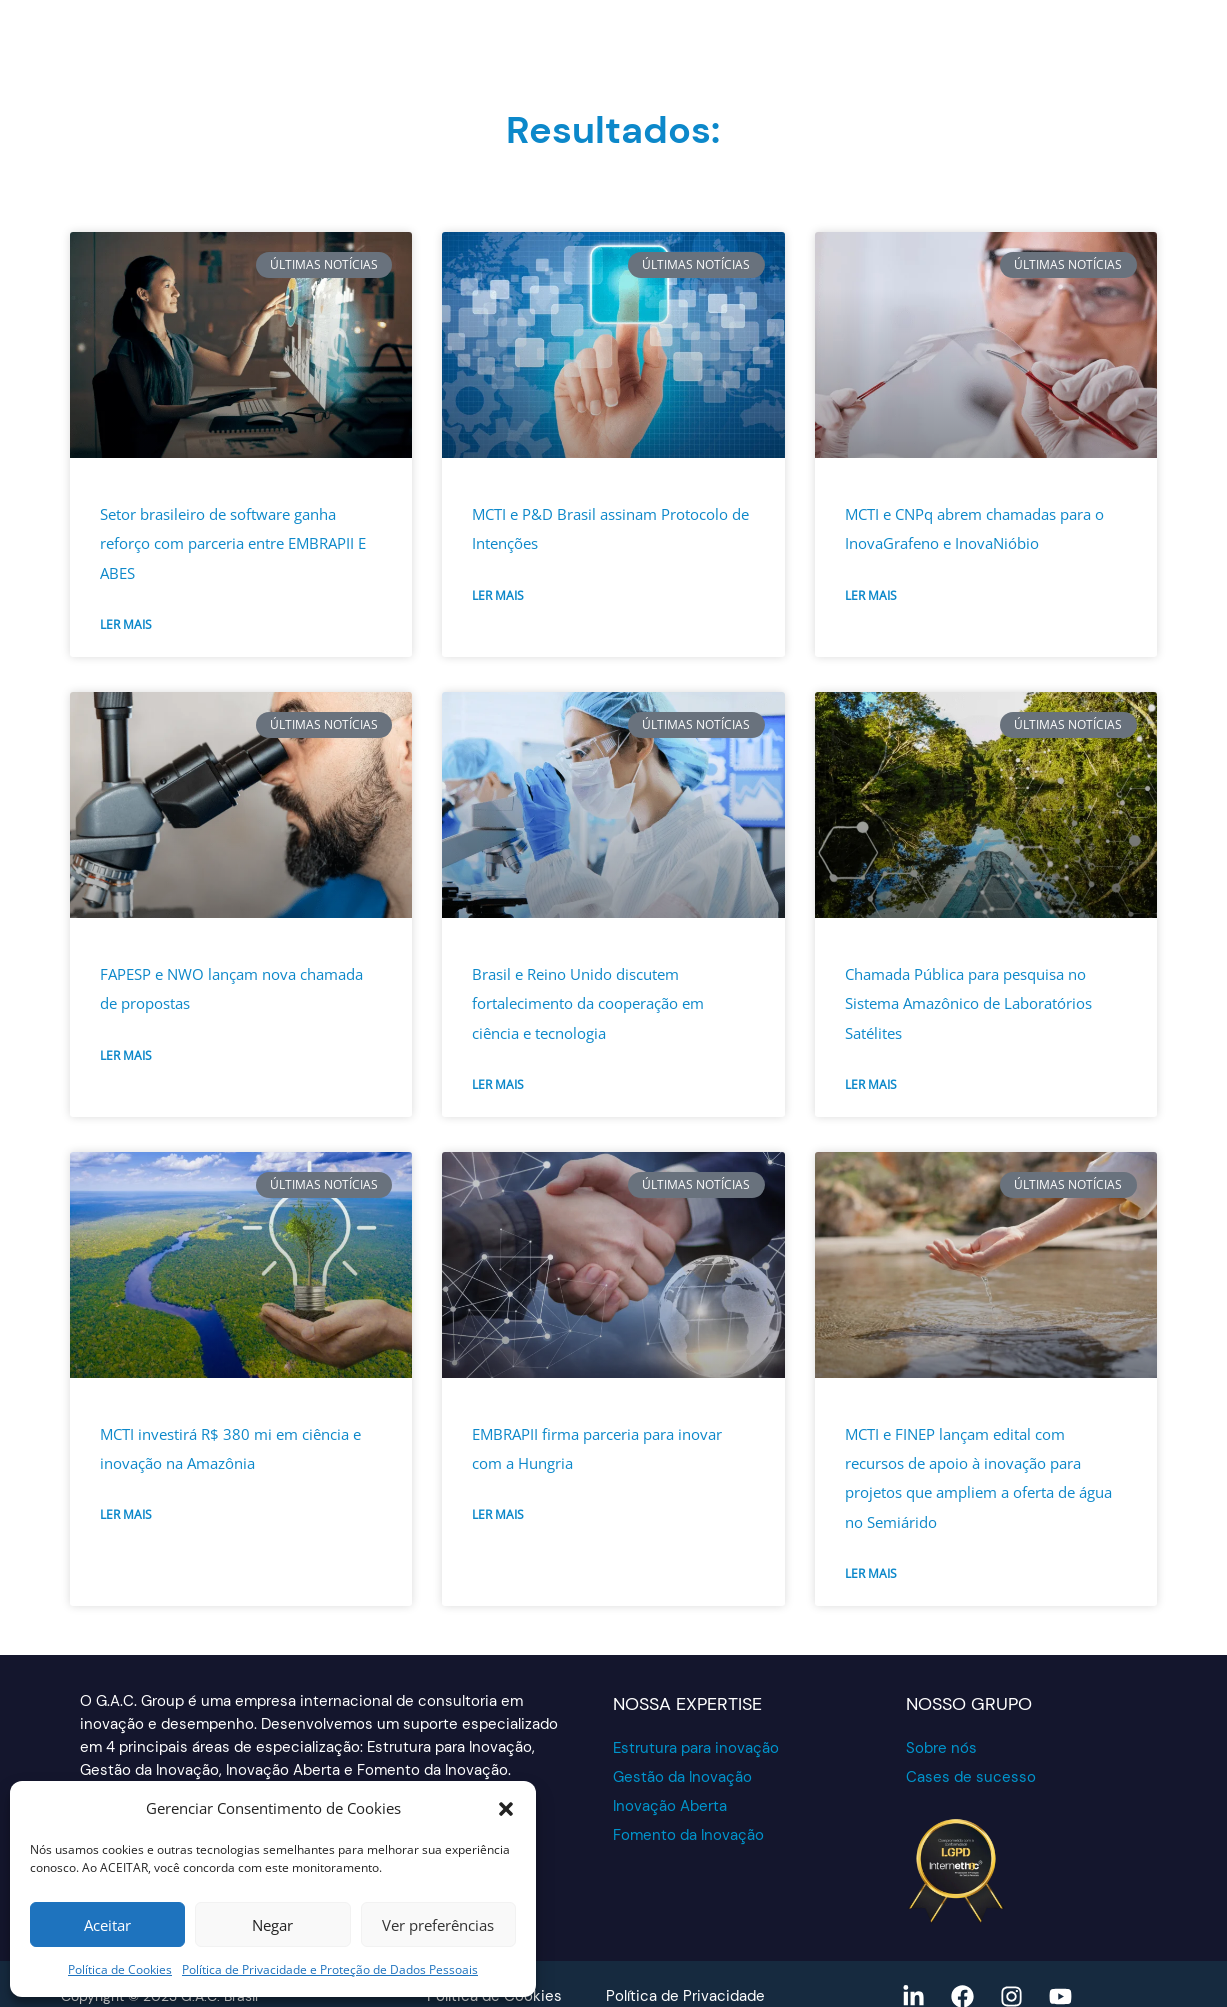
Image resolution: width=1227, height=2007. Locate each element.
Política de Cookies (120, 1969)
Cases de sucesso (971, 1777)
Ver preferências (438, 1925)
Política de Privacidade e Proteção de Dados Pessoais (330, 1969)
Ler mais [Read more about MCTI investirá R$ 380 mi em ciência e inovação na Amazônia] (126, 1514)
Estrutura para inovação (696, 1748)
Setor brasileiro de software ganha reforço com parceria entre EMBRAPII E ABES (233, 543)
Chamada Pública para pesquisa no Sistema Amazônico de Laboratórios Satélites (968, 1003)
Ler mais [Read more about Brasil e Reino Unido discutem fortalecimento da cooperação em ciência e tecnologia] (498, 1084)
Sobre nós (941, 1748)
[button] (506, 1809)
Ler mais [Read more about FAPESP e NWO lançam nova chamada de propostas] (126, 1055)
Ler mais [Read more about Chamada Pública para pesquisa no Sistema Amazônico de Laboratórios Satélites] (871, 1084)
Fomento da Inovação (688, 1835)
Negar (272, 1925)
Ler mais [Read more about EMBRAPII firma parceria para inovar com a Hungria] (498, 1514)
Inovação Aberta (670, 1806)
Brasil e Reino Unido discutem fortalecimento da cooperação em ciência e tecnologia (588, 1003)
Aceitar (107, 1925)
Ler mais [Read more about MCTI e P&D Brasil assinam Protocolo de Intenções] (498, 595)
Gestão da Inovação (682, 1777)
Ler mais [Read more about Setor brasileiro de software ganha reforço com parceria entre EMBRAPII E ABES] (126, 624)
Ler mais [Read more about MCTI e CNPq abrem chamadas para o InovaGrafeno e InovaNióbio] (871, 595)
